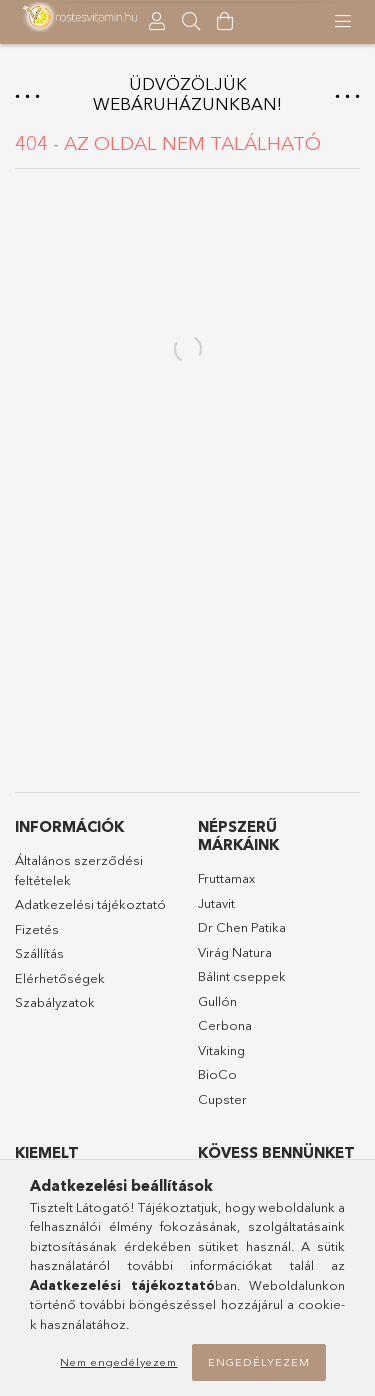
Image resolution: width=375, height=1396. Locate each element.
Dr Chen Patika (242, 927)
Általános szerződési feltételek (79, 870)
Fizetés (37, 929)
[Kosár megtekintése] (225, 22)
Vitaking (221, 1050)
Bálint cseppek (242, 976)
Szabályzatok (55, 1002)
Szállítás (39, 953)
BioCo (217, 1074)
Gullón (217, 1001)
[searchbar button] (191, 22)
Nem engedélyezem (118, 1362)
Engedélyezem (259, 1362)
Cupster (222, 1099)
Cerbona (225, 1025)
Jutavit (216, 903)
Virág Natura (235, 952)
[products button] (343, 22)
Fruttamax (226, 878)
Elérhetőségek (60, 978)
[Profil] (157, 22)
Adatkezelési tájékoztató (90, 904)
